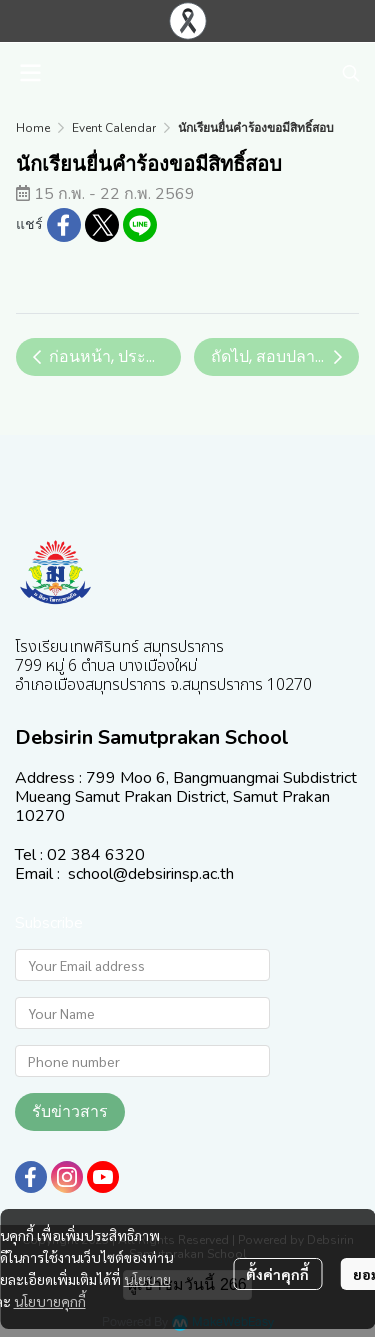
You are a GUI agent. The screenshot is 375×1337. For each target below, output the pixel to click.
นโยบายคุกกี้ (50, 1301)
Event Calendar (114, 128)
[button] (351, 73)
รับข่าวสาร (70, 1111)
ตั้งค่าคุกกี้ (277, 1274)
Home (33, 128)
